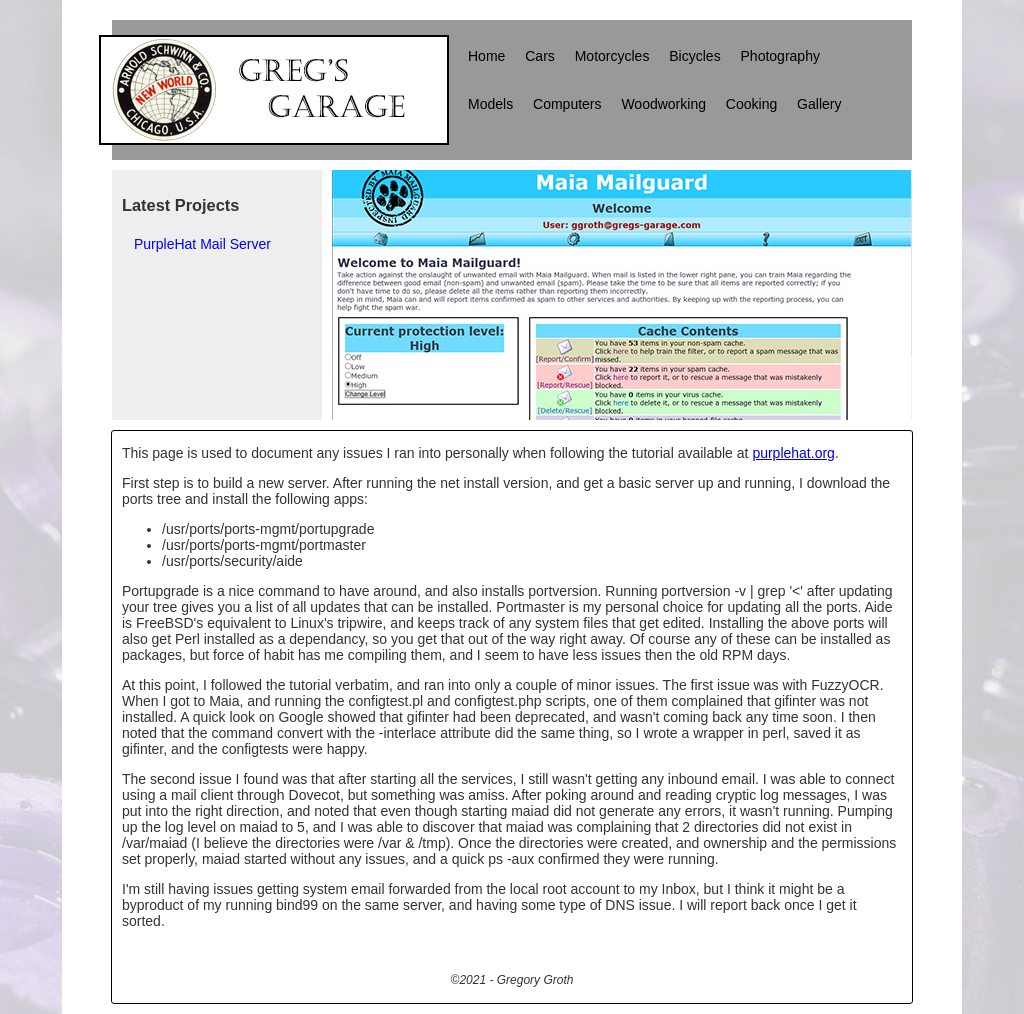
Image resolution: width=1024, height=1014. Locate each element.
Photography (780, 56)
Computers (567, 104)
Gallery (819, 104)
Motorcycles (612, 56)
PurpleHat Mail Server (202, 244)
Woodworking (663, 104)
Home (486, 56)
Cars (540, 56)
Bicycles (694, 56)
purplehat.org (793, 453)
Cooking (751, 104)
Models (490, 104)
